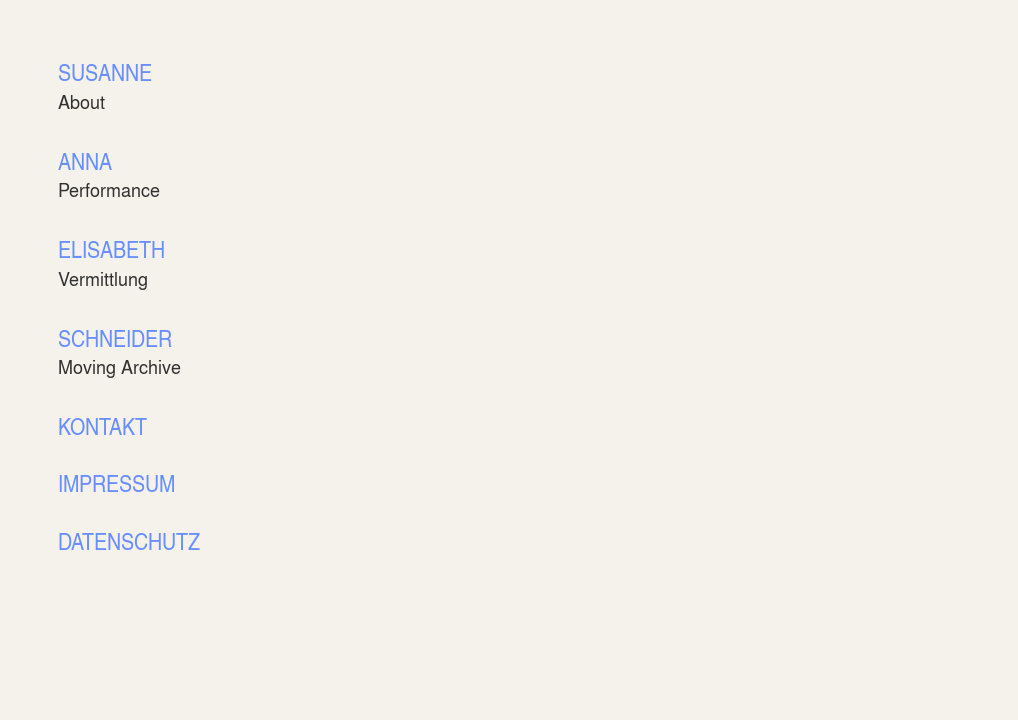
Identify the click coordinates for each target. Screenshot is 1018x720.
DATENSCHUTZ (129, 540)
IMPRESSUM (116, 482)
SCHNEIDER (115, 337)
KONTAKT (102, 425)
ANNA (85, 160)
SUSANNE (105, 71)
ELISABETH (111, 248)
